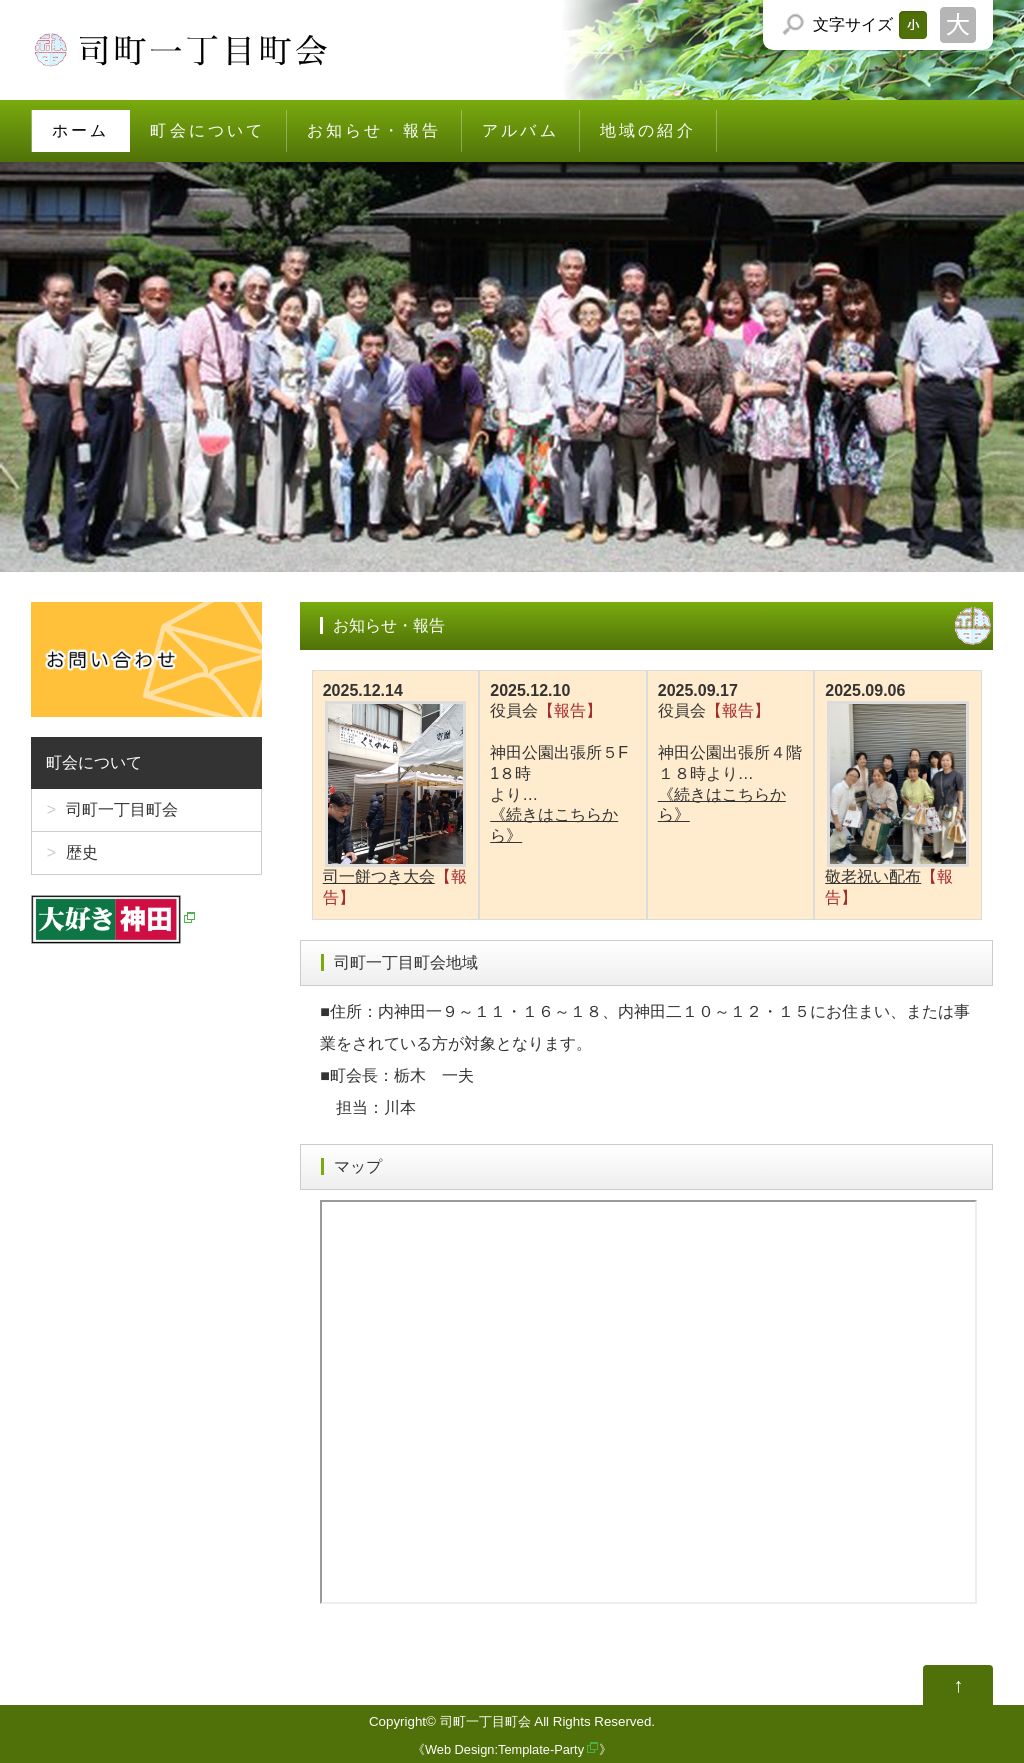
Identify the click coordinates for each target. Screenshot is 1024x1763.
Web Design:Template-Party (504, 1749)
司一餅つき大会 (396, 793)
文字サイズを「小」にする (913, 25)
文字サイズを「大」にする (958, 25)
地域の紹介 (648, 130)
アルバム (520, 130)
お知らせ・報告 (374, 130)
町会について (207, 130)
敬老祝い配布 (898, 793)
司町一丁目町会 (122, 809)
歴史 (82, 852)
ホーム (81, 130)
